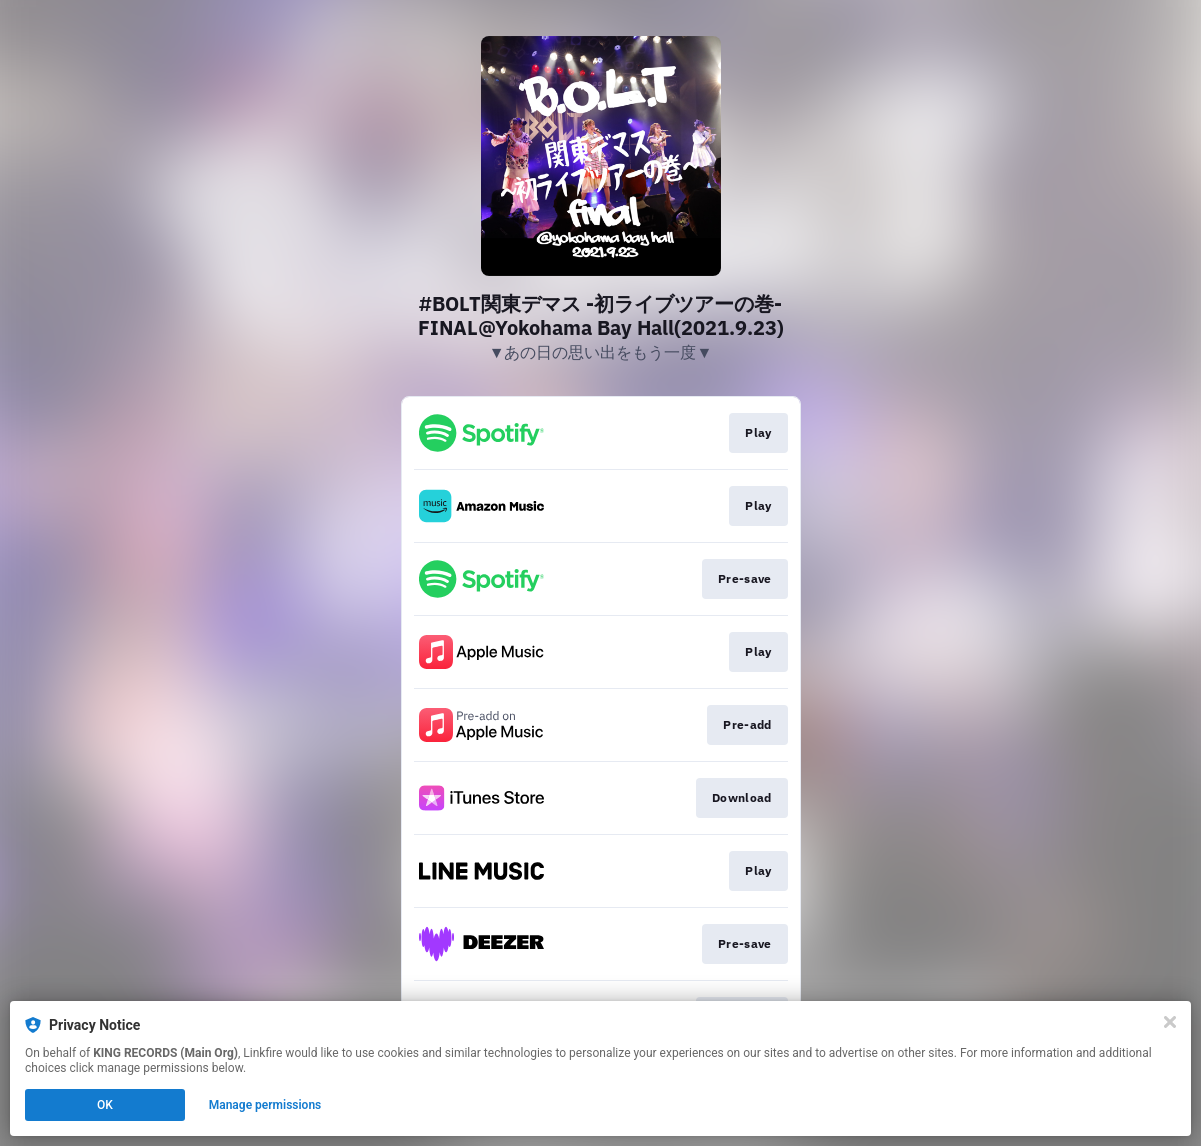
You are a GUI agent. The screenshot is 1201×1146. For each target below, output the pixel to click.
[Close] (1170, 1022)
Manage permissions (265, 1105)
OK (105, 1105)
